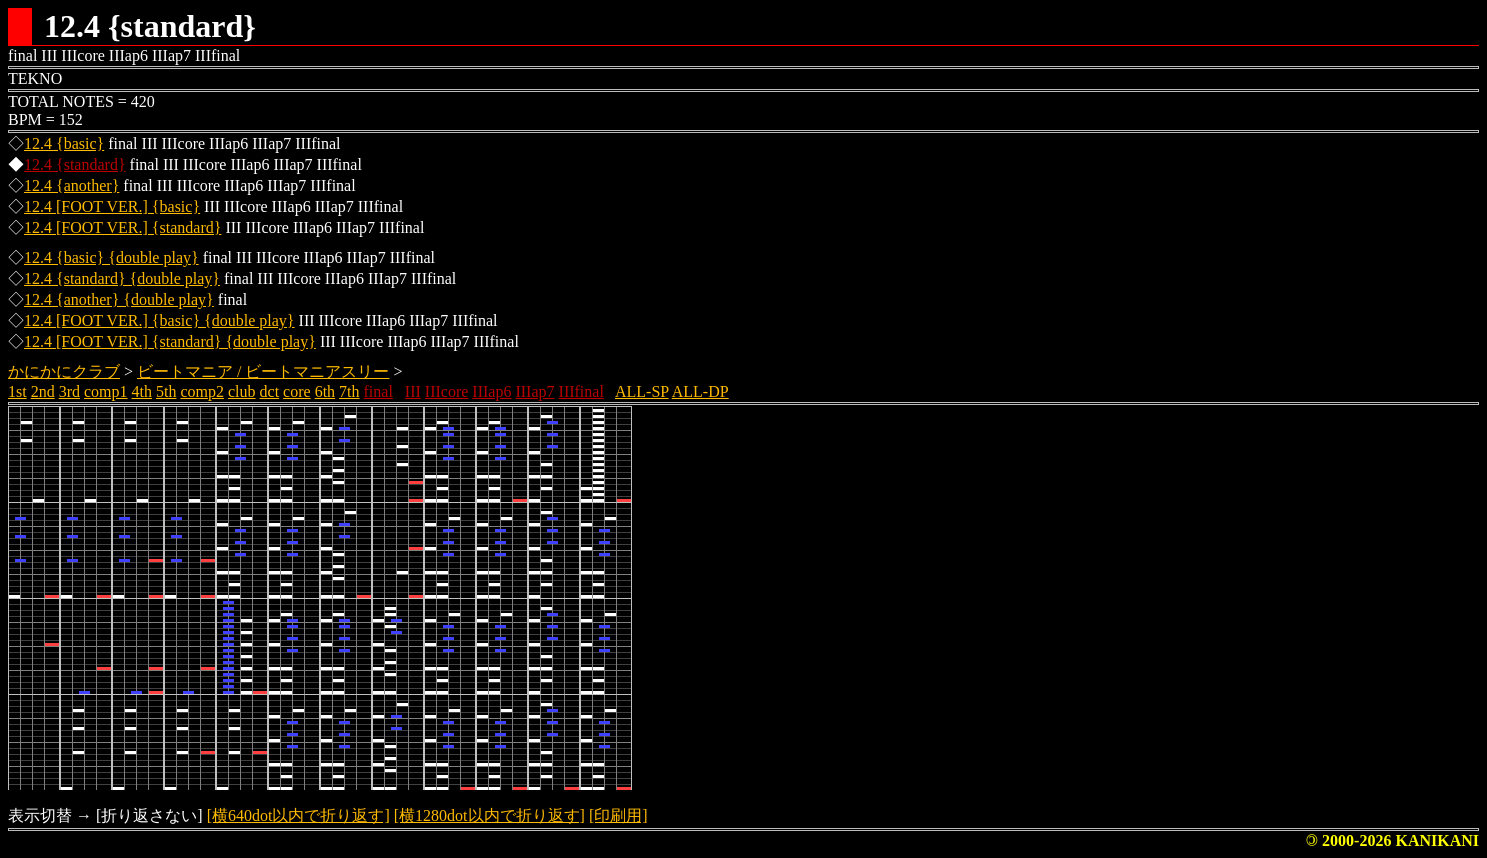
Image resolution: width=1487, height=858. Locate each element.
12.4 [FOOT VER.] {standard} (122, 227)
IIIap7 (534, 391)
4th (142, 391)
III (413, 391)
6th (325, 391)
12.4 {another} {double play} (119, 299)
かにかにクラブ (64, 371)
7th (349, 391)
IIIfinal (581, 391)
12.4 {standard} (75, 164)
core (297, 391)
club (242, 391)
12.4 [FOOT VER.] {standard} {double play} (170, 341)
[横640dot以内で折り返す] (298, 815)
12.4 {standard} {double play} (122, 278)
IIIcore (447, 391)
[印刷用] (618, 815)
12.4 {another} (71, 185)
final (378, 391)
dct (270, 391)
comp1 (106, 391)
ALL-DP (700, 391)
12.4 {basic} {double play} (111, 257)
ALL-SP (642, 391)
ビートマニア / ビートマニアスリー (263, 371)
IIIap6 (491, 391)
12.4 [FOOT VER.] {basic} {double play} (159, 320)
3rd (69, 391)
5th (166, 391)
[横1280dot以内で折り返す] (489, 815)
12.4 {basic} (64, 143)
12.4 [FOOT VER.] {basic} (112, 206)
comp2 (202, 391)
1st (17, 391)
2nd (43, 391)
